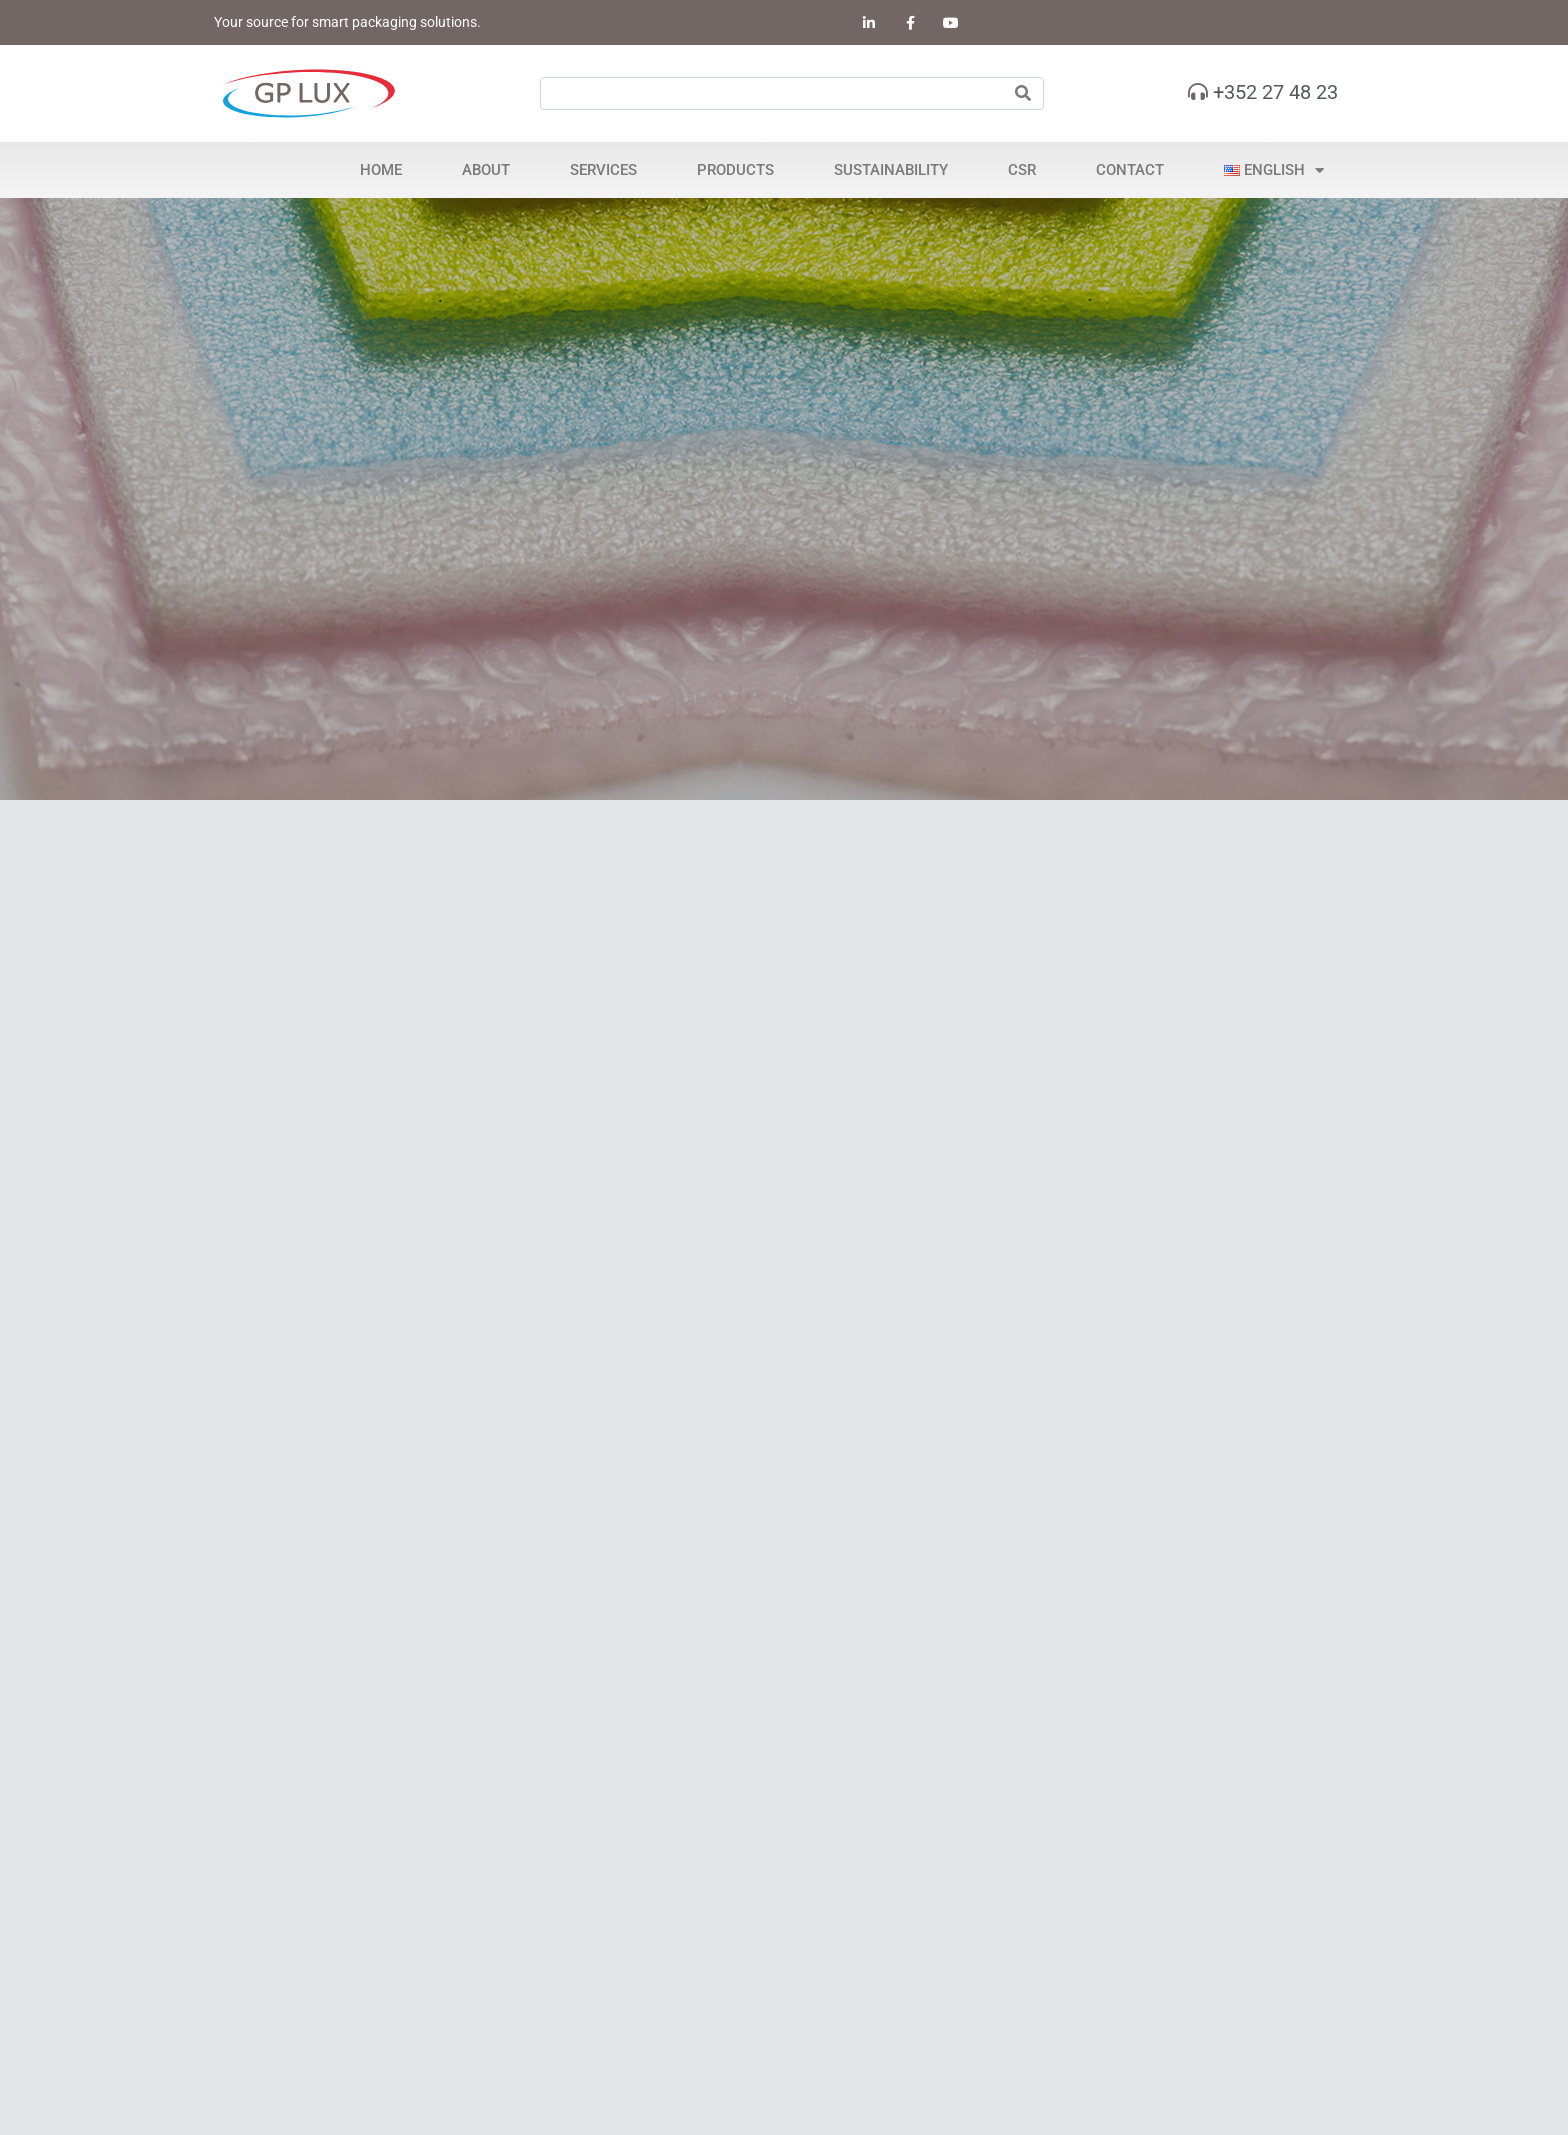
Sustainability (891, 170)
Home (381, 170)
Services (603, 170)
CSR (1022, 170)
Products (735, 170)
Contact (1130, 170)
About (486, 170)
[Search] (1023, 93)
